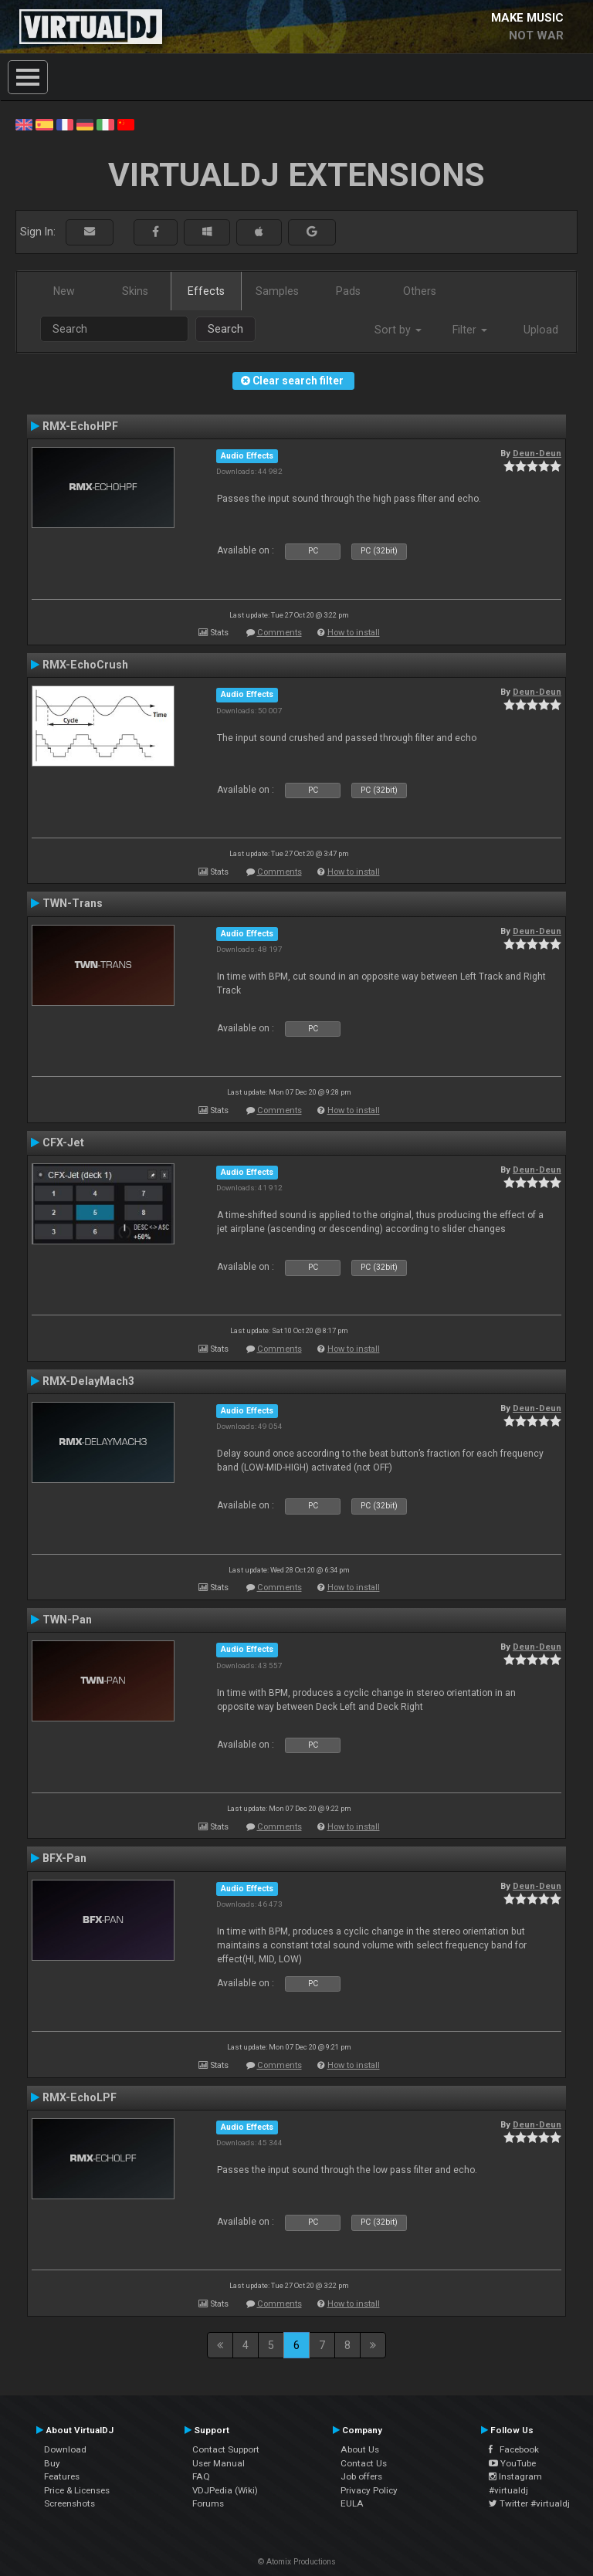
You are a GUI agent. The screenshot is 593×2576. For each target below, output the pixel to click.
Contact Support (225, 2449)
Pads (348, 291)
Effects (206, 291)
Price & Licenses (77, 2490)
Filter (469, 329)
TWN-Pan (67, 1619)
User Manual (218, 2463)
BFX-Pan (64, 1858)
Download (65, 2449)
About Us (360, 2449)
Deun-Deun (537, 453)
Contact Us (364, 2463)
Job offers (361, 2476)
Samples (277, 291)
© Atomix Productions (297, 2562)
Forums (208, 2503)
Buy (52, 2463)
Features (62, 2476)
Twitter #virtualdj (529, 2503)
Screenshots (69, 2503)
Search (225, 329)
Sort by (398, 329)
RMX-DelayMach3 (88, 1381)
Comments (279, 633)
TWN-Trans (72, 903)
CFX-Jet (63, 1142)
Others (419, 291)
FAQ (201, 2476)
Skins (135, 291)
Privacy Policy (369, 2490)
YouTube (512, 2463)
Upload (541, 329)
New (64, 291)
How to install (353, 633)
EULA (352, 2503)
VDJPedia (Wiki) (225, 2490)
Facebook (514, 2449)
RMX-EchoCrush (85, 664)
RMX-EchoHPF (80, 426)
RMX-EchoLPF (79, 2097)
